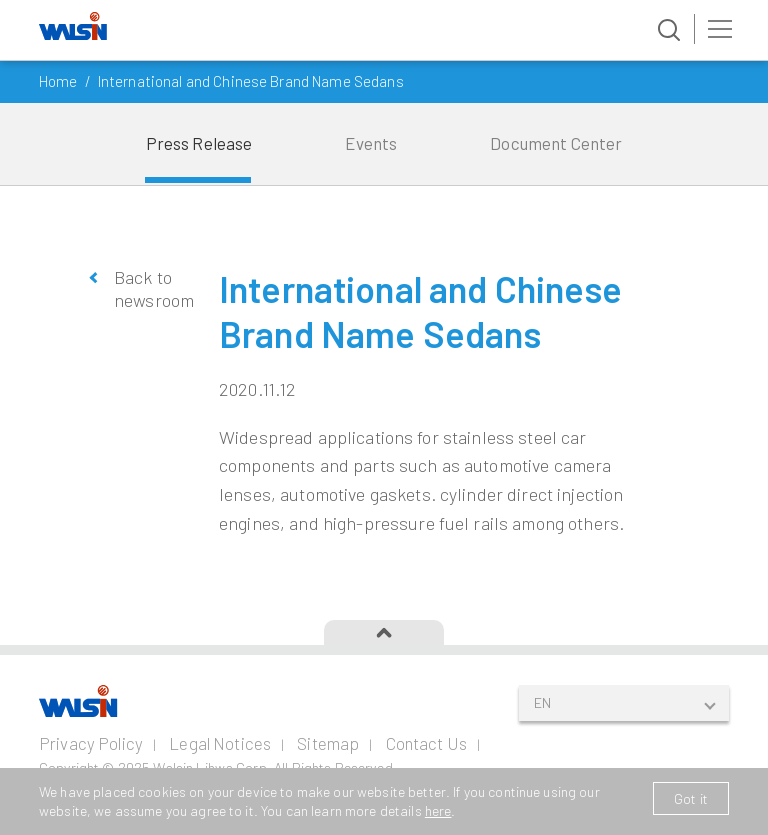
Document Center (556, 143)
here (438, 810)
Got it (691, 798)
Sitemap (328, 743)
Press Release (199, 143)
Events (371, 143)
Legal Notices (220, 743)
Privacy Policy (91, 743)
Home (58, 81)
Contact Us (426, 743)
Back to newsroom (151, 288)
